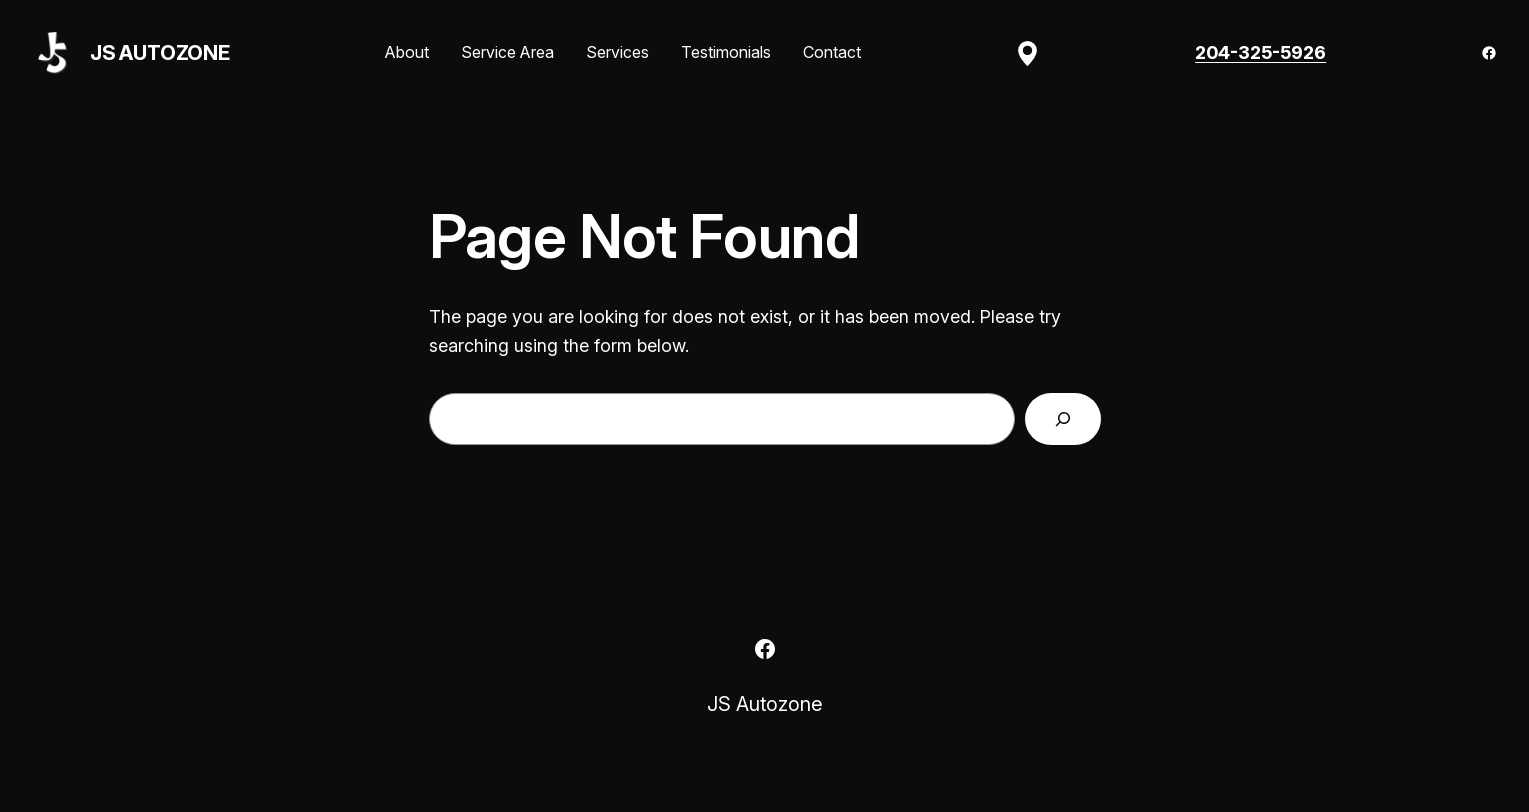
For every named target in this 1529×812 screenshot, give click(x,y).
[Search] (1063, 419)
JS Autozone (160, 53)
